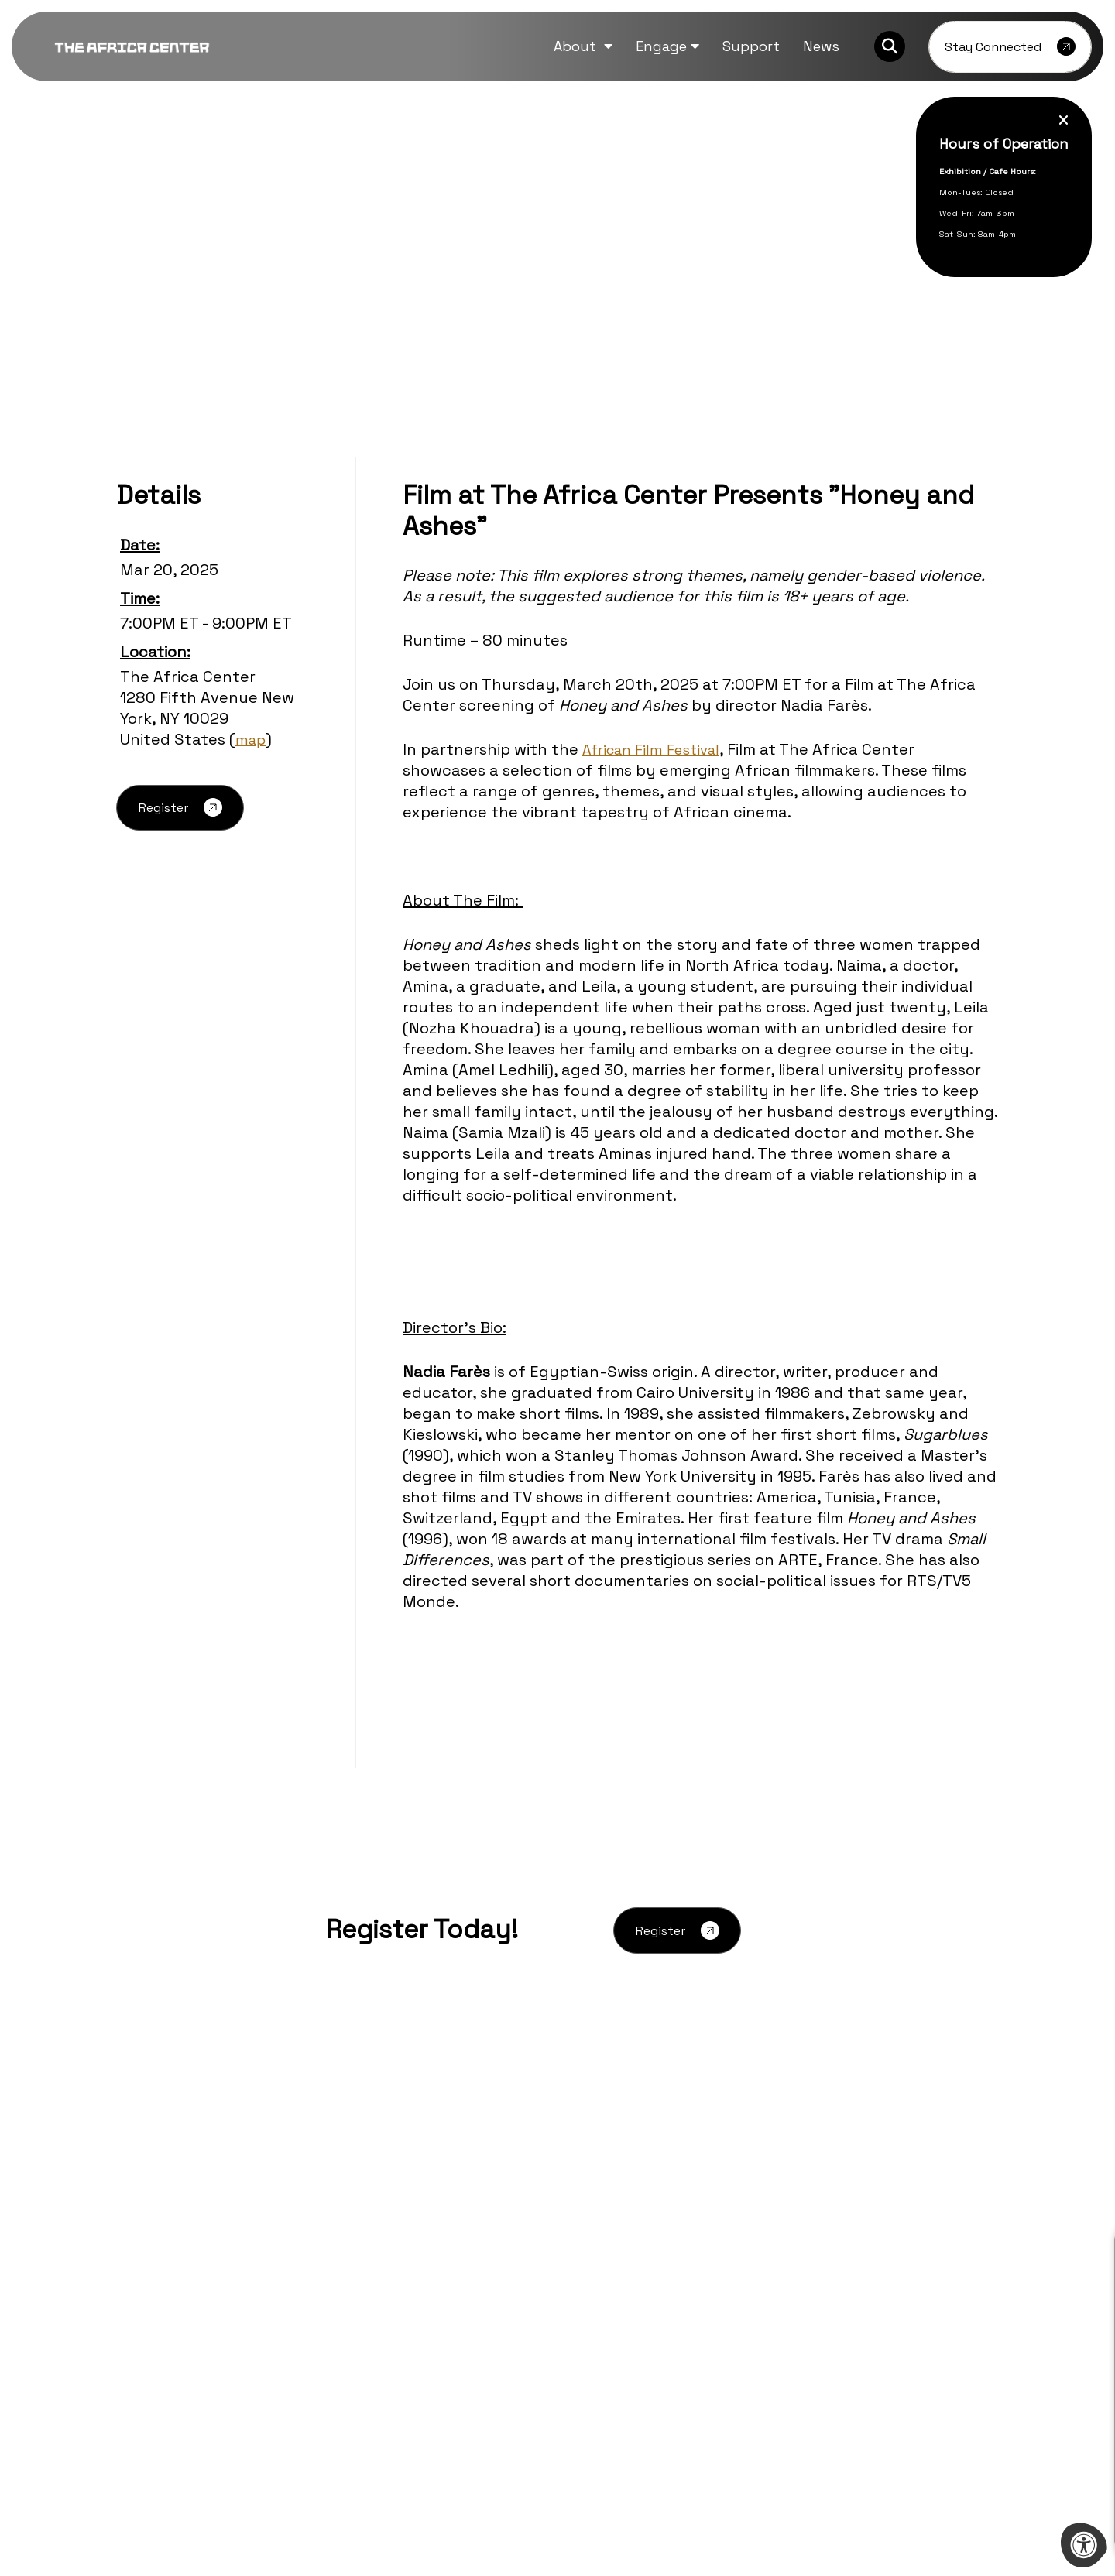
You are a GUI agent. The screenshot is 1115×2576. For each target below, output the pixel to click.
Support (585, 2290)
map (251, 739)
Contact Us (593, 2265)
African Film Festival (657, 749)
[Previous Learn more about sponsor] (74, 2434)
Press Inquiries (359, 2265)
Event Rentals (601, 2216)
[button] (583, 46)
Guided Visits (598, 2240)
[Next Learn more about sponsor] (1041, 2434)
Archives (342, 2192)
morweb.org (963, 2513)
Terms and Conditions (624, 2314)
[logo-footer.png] (193, 2220)
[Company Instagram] (179, 2374)
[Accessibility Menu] (1084, 2545)
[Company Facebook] (120, 2374)
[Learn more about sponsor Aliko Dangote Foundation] (204, 2434)
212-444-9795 (202, 2318)
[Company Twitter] (149, 2374)
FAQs (331, 2240)
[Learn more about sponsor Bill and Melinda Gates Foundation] (557, 2434)
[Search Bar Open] (889, 46)
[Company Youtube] (210, 2374)
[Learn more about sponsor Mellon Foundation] (734, 2434)
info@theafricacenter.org (193, 2335)
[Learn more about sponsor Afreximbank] (911, 2434)
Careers (339, 2216)
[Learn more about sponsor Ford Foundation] (381, 2434)
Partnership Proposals (626, 2192)
